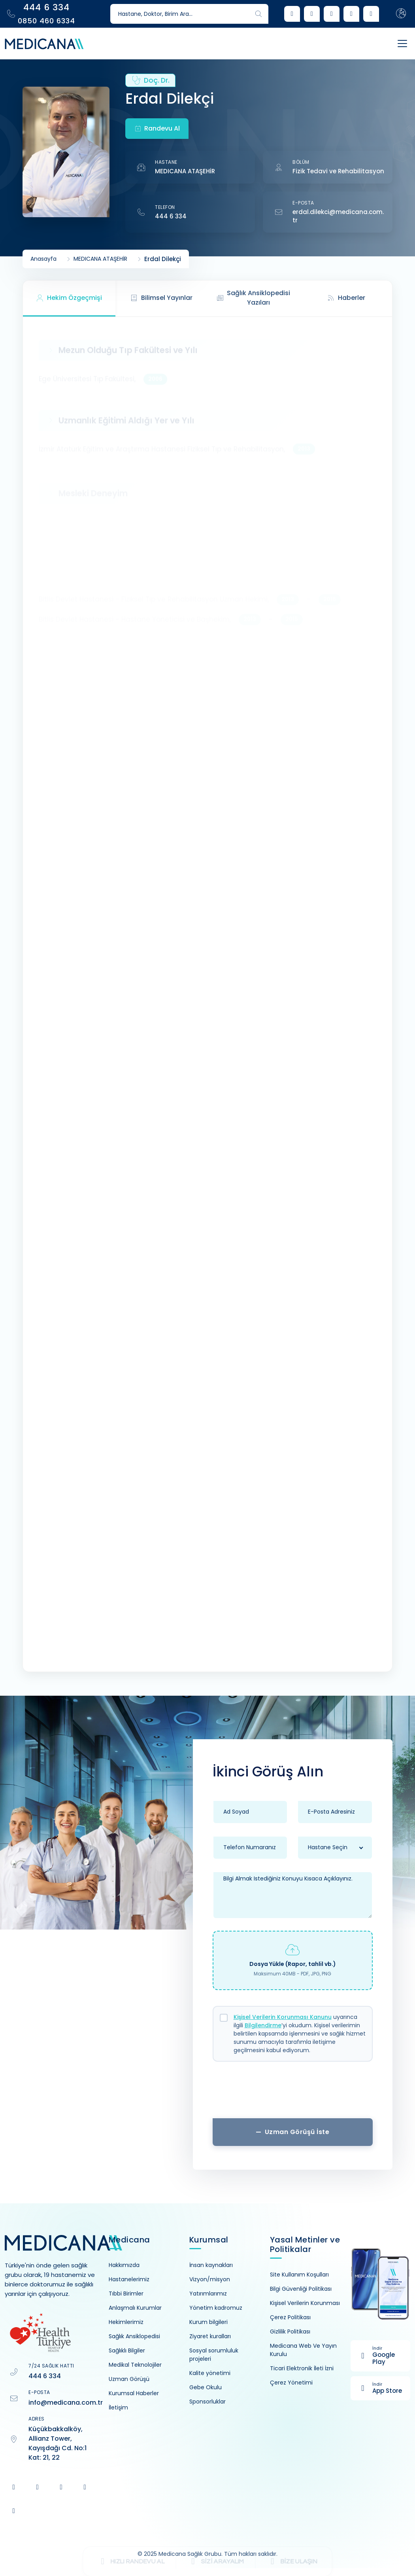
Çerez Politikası (290, 2317)
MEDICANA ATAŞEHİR (185, 171)
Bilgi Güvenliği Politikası (301, 2289)
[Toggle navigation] (394, 43)
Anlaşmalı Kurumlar (135, 2308)
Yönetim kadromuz (215, 2308)
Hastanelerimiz (129, 2279)
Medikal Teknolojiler (135, 2365)
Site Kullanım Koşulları (299, 2274)
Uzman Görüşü (129, 2379)
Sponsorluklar (207, 2401)
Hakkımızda (124, 2265)
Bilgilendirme (263, 2025)
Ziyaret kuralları (210, 2336)
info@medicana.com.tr (65, 2402)
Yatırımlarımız (208, 2293)
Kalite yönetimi (209, 2373)
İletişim (118, 2407)
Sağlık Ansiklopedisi (134, 2336)
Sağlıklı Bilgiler (127, 2350)
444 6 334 (171, 216)
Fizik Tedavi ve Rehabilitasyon (338, 171)
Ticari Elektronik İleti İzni (302, 2368)
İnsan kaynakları (211, 2265)
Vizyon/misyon (209, 2279)
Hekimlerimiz (126, 2322)
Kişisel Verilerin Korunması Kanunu (283, 2017)
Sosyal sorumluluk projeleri (213, 2355)
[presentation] (292, 2093)
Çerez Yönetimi (291, 2382)
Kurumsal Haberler (134, 2393)
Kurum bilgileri (208, 2322)
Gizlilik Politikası (290, 2331)
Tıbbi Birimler (126, 2293)
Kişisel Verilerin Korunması (305, 2303)
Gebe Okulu (205, 2387)
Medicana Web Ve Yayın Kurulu (303, 2350)
